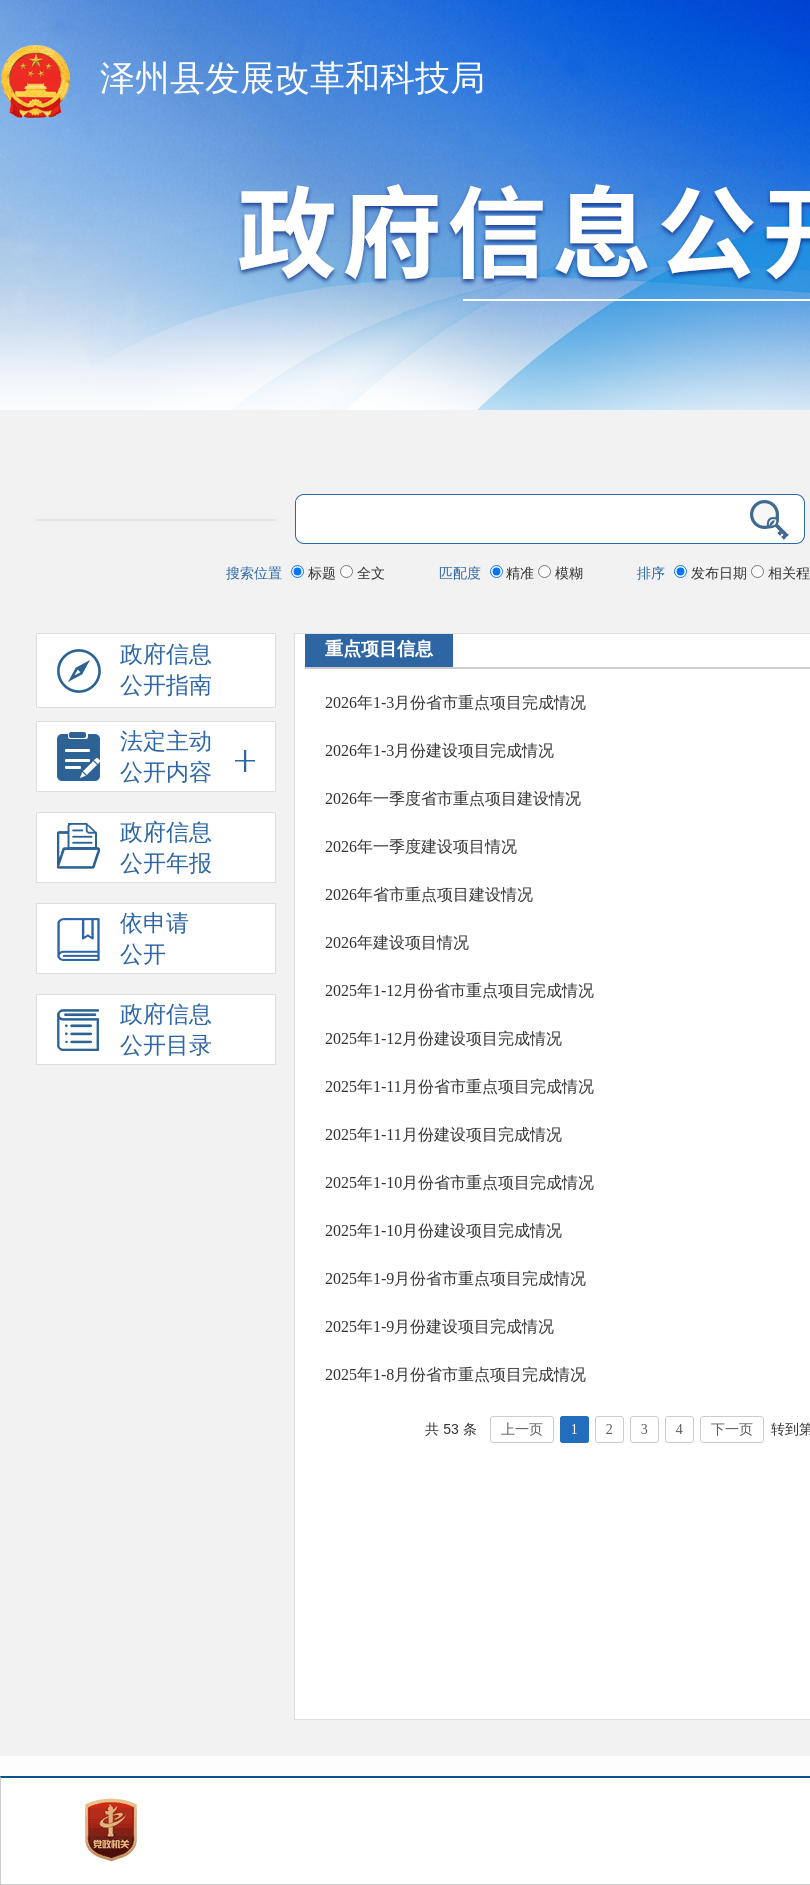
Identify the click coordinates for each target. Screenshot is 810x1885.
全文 (362, 573)
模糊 (560, 573)
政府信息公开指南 (134, 675)
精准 (514, 573)
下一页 (732, 1429)
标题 (315, 573)
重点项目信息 (379, 649)
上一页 (522, 1429)
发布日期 (712, 573)
